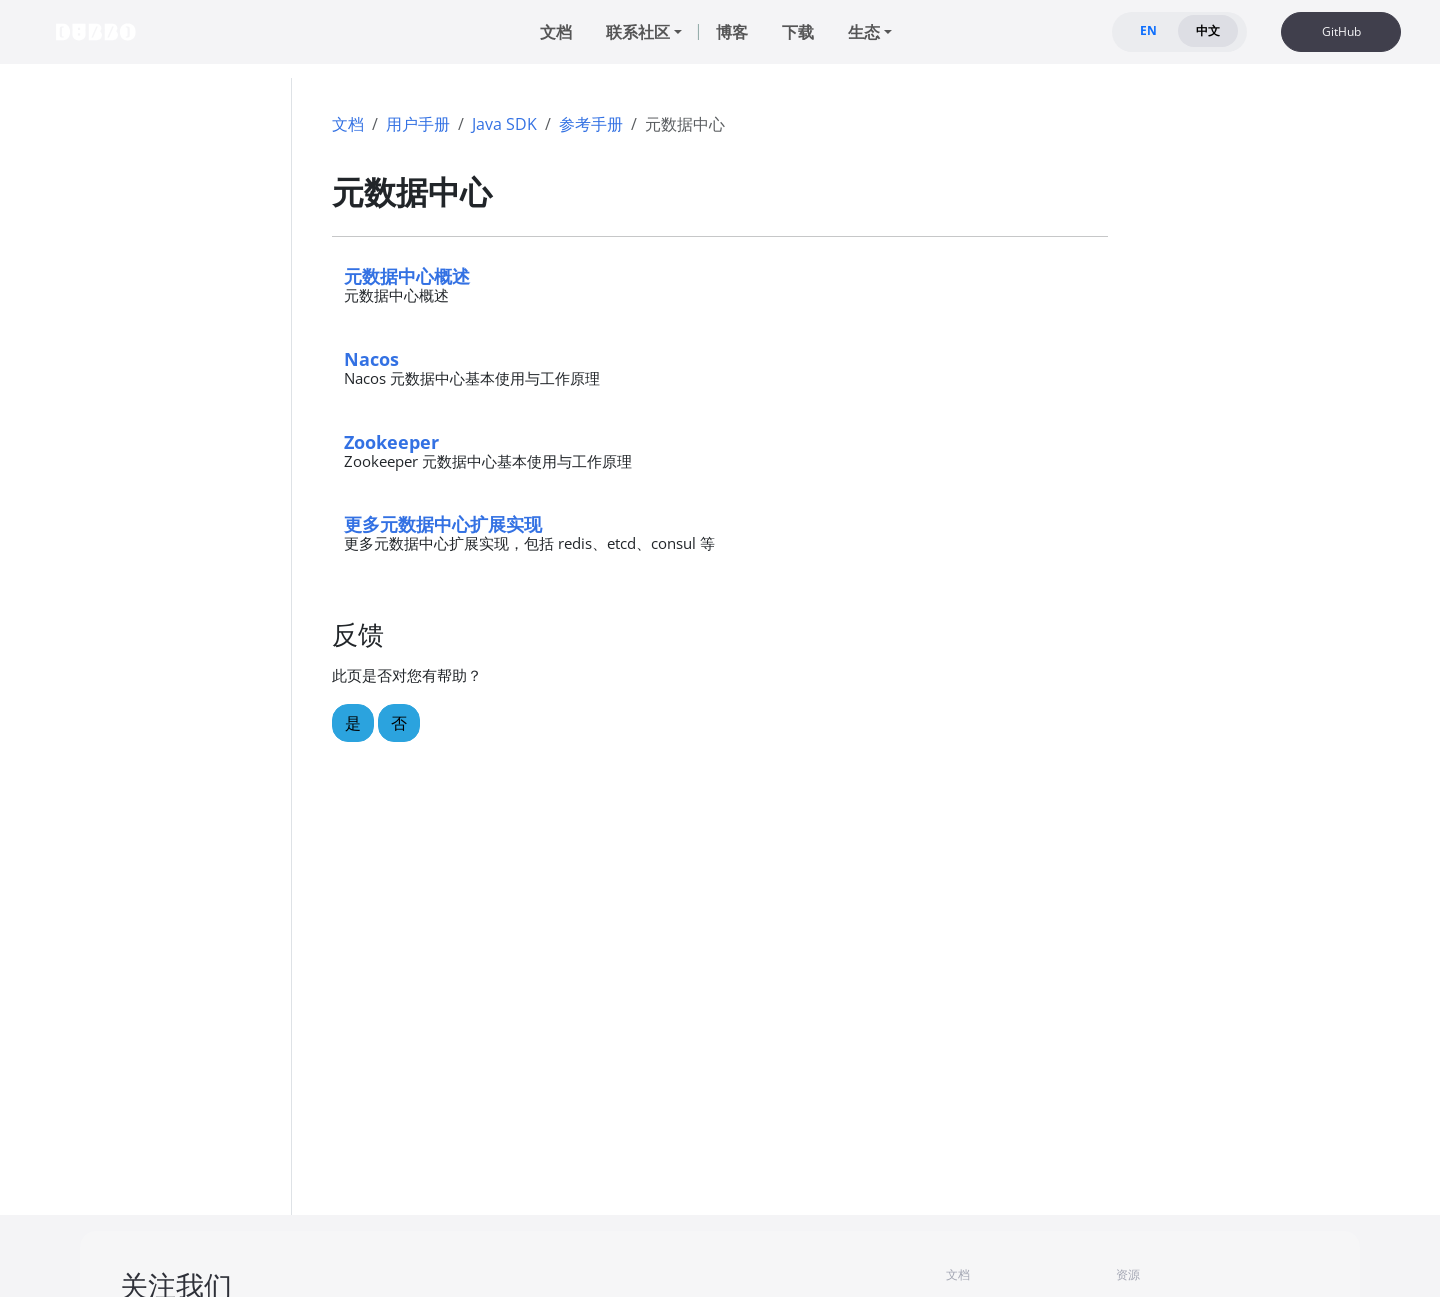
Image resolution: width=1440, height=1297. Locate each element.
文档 (348, 124)
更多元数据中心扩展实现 (443, 523)
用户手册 (418, 124)
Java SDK (504, 124)
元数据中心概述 (407, 275)
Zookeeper (391, 441)
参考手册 (591, 124)
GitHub (1341, 31)
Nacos (371, 358)
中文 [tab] (1208, 30)
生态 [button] (864, 32)
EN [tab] (1148, 30)
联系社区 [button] (638, 32)
